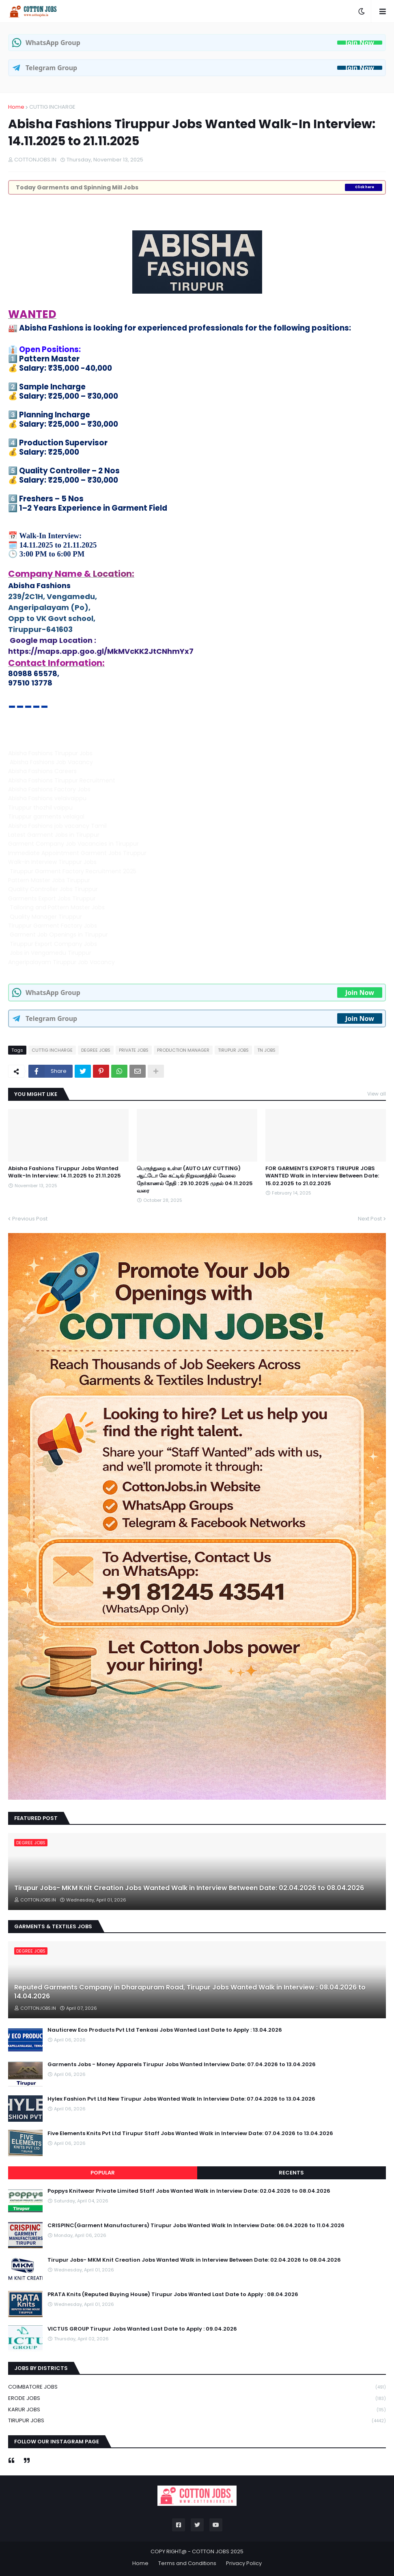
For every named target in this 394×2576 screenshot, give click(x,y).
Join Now (359, 43)
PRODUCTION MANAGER (183, 1050)
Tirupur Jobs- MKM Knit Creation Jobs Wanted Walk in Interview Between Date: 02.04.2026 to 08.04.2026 (189, 1888)
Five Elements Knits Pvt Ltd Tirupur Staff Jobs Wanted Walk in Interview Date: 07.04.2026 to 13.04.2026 (190, 2133)
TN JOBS (266, 1050)
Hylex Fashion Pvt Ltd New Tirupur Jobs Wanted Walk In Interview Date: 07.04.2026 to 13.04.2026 (181, 2099)
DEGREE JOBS (95, 1050)
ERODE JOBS (197, 2398)
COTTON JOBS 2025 (217, 2551)
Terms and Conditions (187, 2563)
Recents (291, 2172)
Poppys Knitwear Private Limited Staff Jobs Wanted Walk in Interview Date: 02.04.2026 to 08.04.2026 (188, 2191)
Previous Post (29, 1218)
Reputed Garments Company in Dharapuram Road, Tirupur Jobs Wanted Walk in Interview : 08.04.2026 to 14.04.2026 (190, 1992)
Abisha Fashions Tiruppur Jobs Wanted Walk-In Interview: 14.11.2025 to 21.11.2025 (64, 1172)
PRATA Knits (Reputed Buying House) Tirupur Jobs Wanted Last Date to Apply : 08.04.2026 (172, 2294)
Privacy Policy (244, 2563)
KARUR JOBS (197, 2410)
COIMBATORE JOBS (197, 2387)
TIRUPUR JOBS (233, 1050)
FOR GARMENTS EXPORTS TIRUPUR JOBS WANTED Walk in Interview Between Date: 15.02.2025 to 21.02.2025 (322, 1176)
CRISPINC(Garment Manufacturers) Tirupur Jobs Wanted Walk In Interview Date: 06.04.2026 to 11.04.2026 (195, 2225)
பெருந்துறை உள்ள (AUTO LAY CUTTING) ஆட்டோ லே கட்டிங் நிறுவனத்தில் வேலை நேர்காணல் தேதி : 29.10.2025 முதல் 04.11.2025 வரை (195, 1180)
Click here (364, 187)
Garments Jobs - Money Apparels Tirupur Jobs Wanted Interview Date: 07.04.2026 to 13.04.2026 (181, 2064)
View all (376, 1093)
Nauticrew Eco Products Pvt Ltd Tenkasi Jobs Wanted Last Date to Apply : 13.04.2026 (164, 2030)
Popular (102, 2172)
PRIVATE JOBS (134, 1050)
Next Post (370, 1218)
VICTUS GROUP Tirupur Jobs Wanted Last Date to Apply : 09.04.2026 (142, 2329)
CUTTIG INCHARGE (52, 107)
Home (16, 107)
